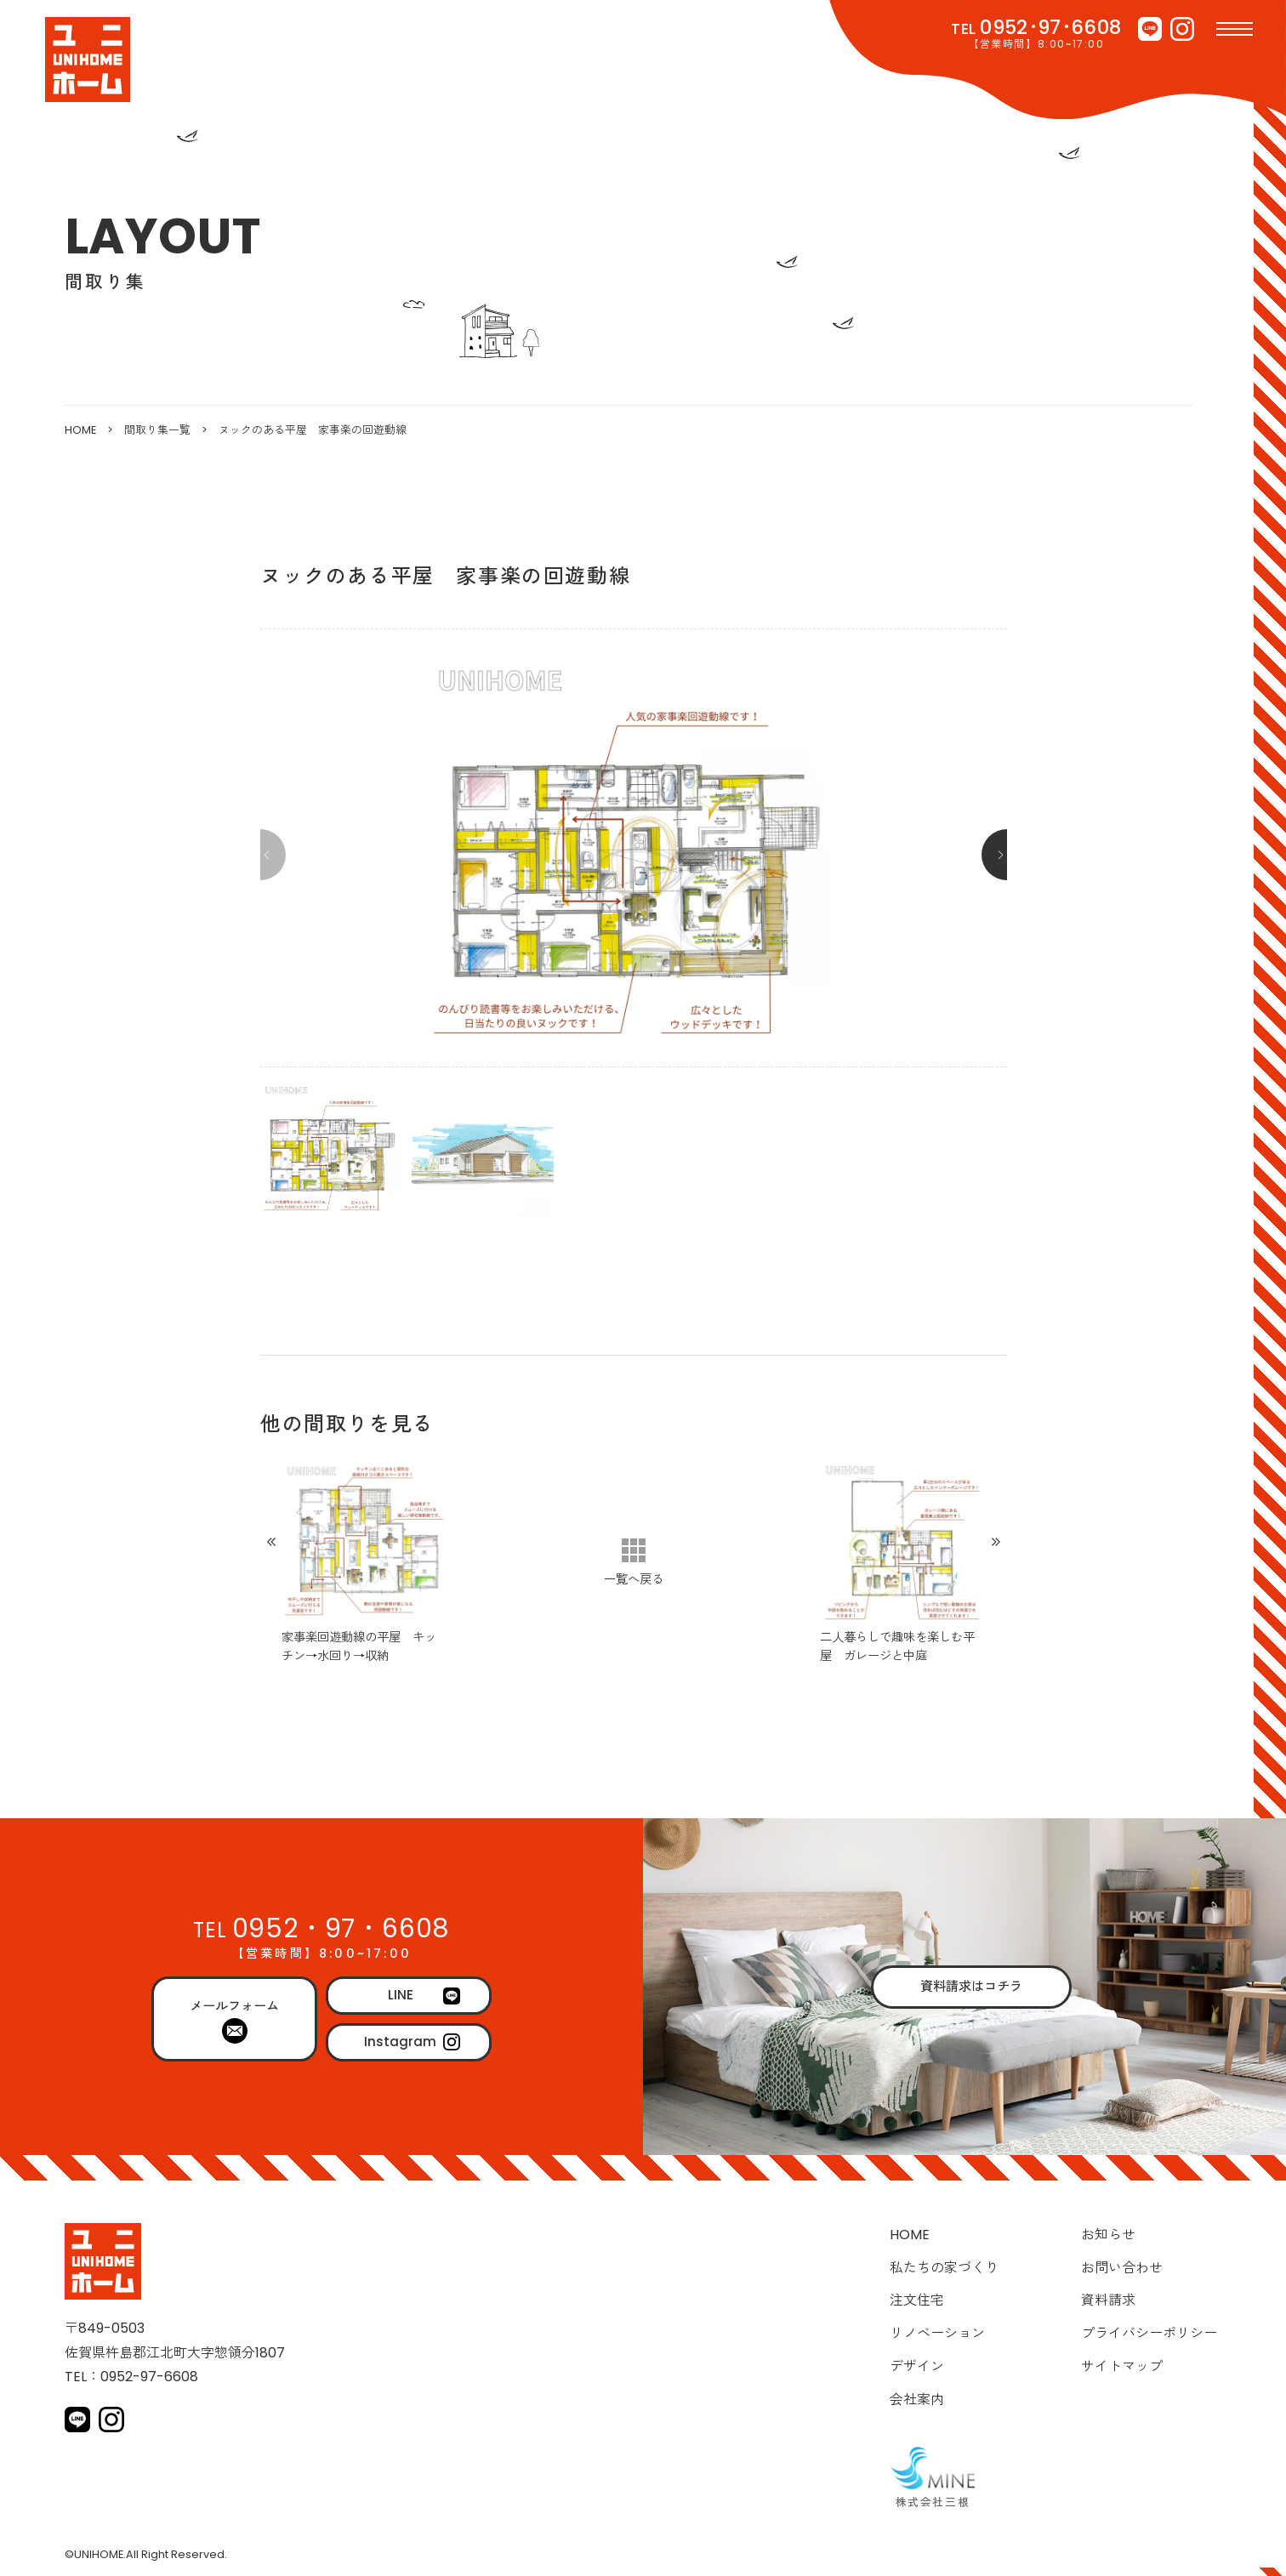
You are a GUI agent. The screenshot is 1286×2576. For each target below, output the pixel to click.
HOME (80, 430)
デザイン (917, 2366)
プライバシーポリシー (1149, 2333)
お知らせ (1108, 2234)
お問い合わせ (1122, 2267)
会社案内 (917, 2399)
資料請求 (1108, 2300)
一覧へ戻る (633, 1579)
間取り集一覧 (157, 430)
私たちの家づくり (944, 2267)
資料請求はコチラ (971, 1986)
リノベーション (937, 2333)
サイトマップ (1122, 2366)
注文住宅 (917, 2300)
